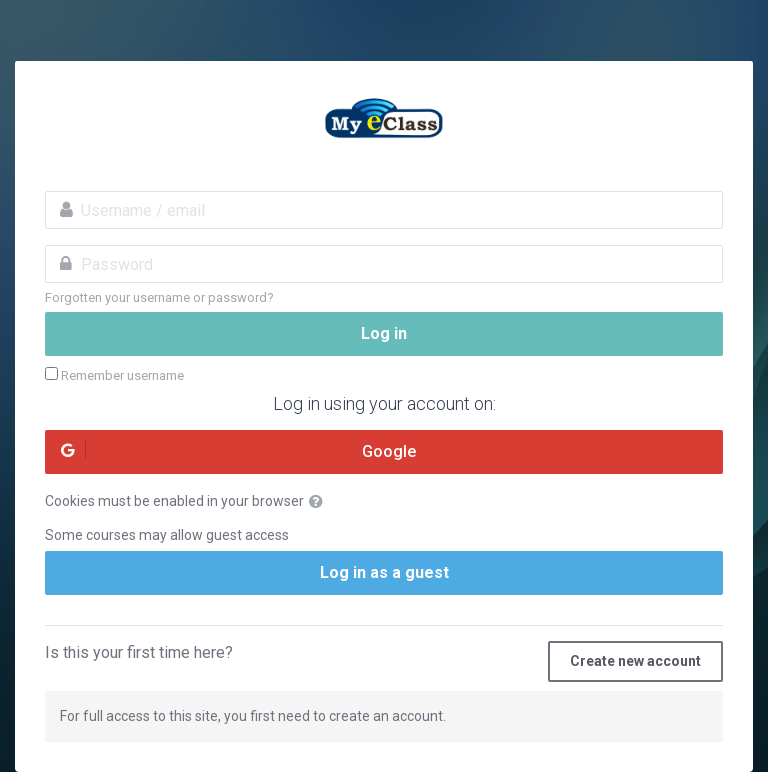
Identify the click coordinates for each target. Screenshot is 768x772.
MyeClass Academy (384, 121)
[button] (320, 502)
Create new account (635, 661)
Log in (384, 333)
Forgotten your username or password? (159, 297)
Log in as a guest (384, 572)
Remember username (122, 375)
